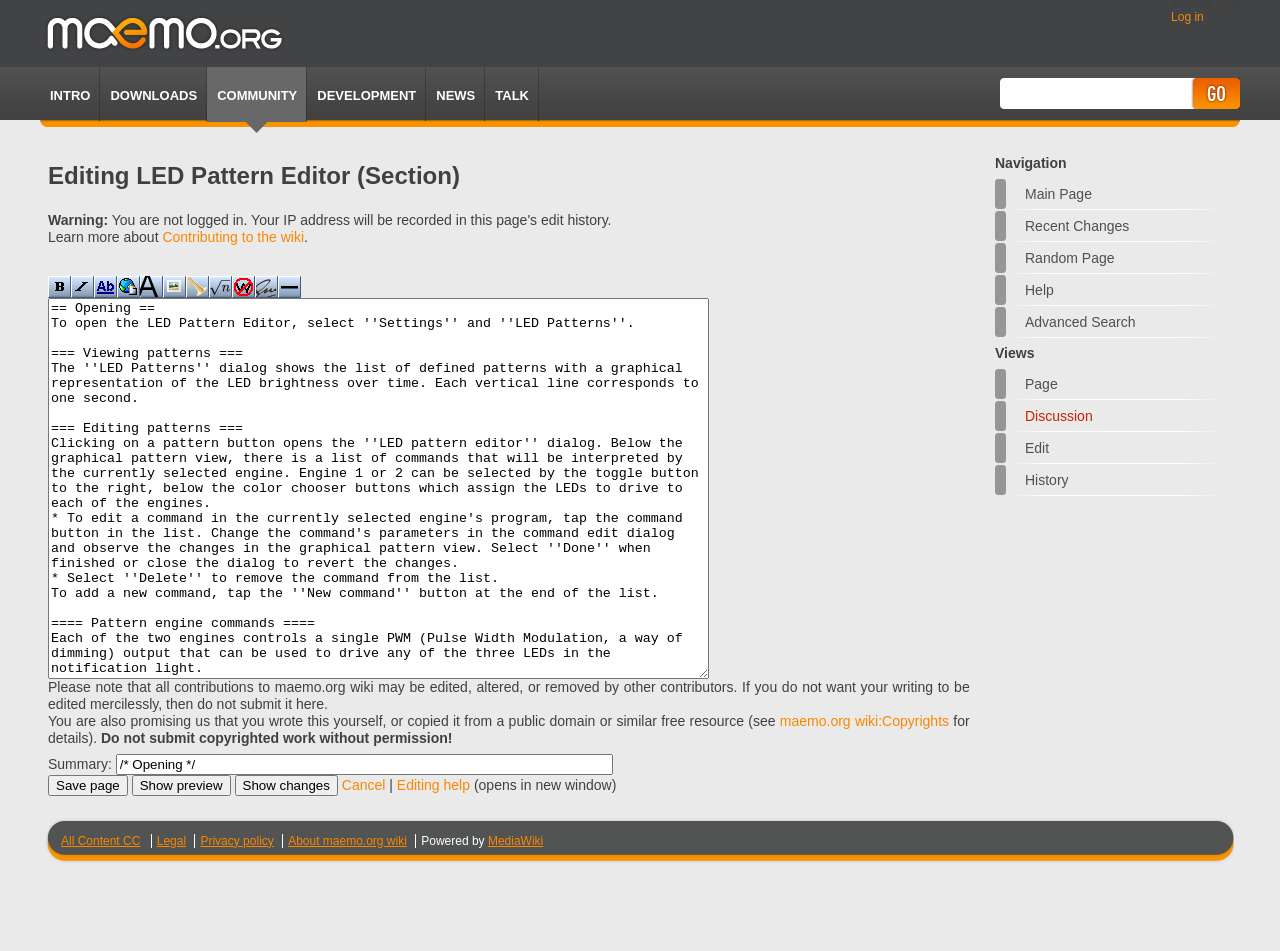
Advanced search (1080, 322)
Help (1039, 290)
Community (257, 95)
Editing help (433, 860)
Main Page (1058, 194)
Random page (1070, 258)
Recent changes (1077, 226)
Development (366, 95)
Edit (1037, 448)
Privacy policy (236, 916)
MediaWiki (515, 916)
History (1047, 480)
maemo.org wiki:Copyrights (864, 796)
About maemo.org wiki (347, 916)
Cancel (364, 860)
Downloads (153, 95)
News (455, 95)
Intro (70, 95)
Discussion (1059, 416)
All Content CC (100, 916)
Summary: (80, 839)
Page (1041, 384)
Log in (1187, 17)
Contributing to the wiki (233, 237)
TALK (512, 95)
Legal (171, 916)
